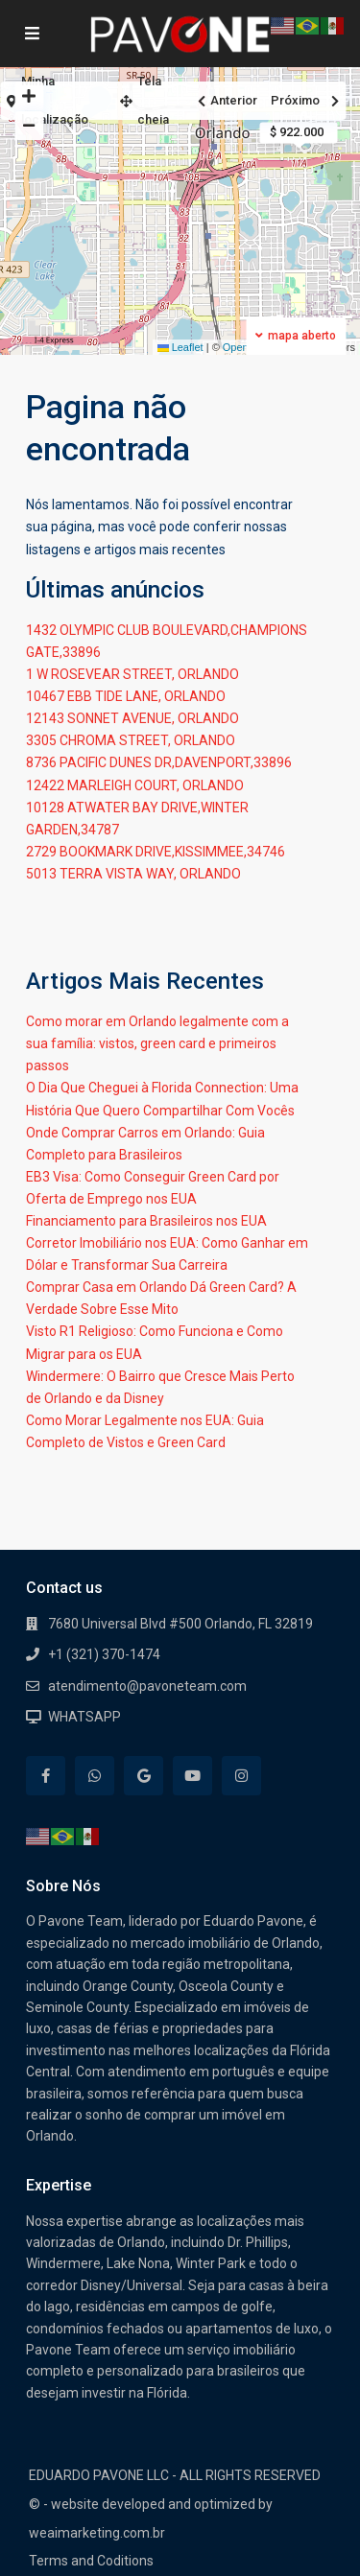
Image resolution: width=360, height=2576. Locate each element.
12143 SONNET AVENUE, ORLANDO (132, 718)
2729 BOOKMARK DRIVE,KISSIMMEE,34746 (155, 851)
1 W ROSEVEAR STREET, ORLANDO (132, 674)
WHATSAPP (84, 1716)
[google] (143, 1775)
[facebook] (45, 1775)
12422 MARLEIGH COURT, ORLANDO (135, 785)
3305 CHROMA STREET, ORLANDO (130, 740)
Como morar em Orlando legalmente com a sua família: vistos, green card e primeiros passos (157, 1043)
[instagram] (241, 1775)
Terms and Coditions (91, 2560)
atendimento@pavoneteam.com (147, 1686)
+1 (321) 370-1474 (104, 1654)
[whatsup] (94, 1775)
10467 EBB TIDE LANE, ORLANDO (126, 696)
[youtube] (192, 1775)
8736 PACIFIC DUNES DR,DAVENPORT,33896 (159, 762)
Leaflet (180, 347)
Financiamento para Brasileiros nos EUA (146, 1221)
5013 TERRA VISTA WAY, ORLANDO (133, 873)
